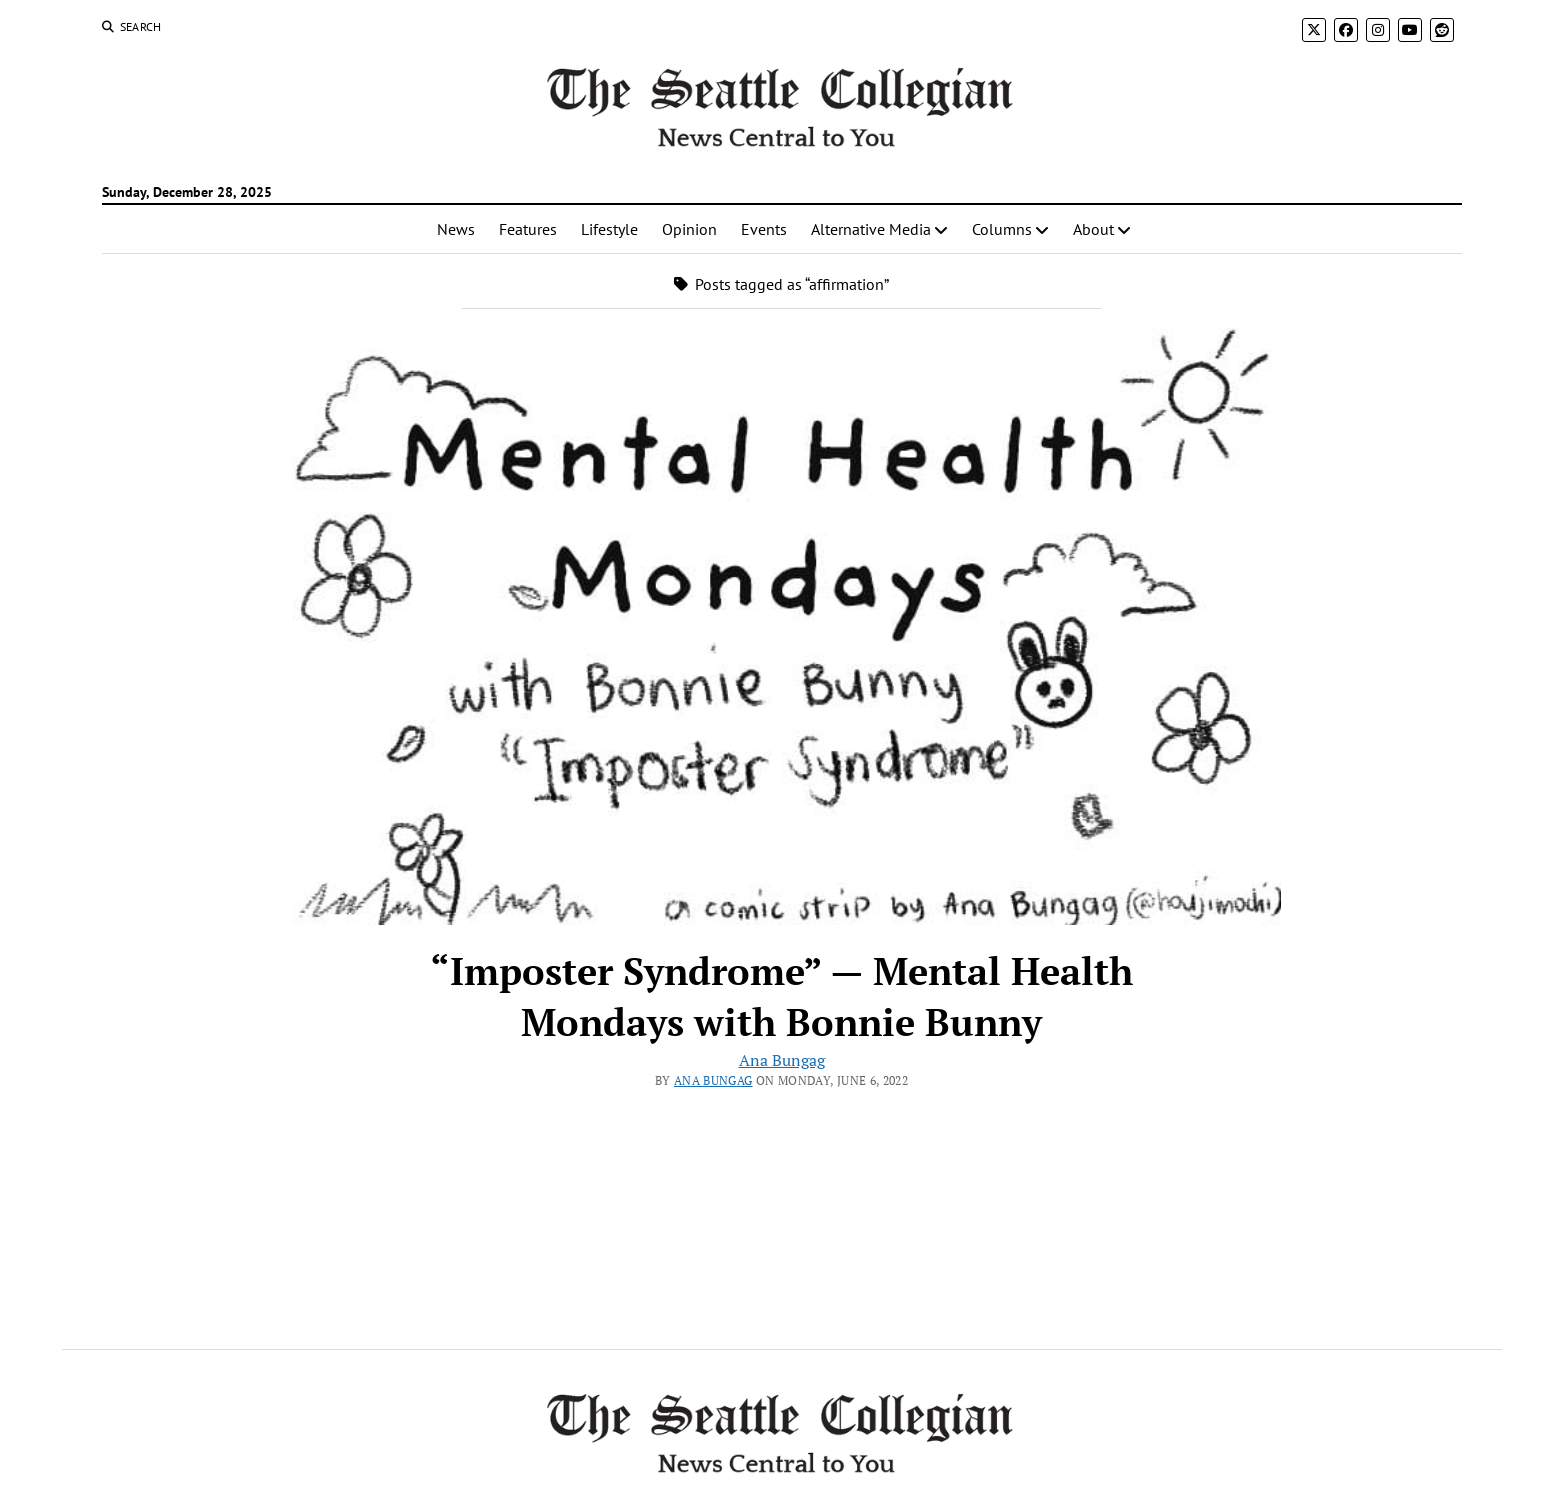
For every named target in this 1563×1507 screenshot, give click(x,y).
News (456, 229)
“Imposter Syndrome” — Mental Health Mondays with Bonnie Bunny (781, 996)
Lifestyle (609, 229)
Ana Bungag (782, 1060)
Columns (1002, 229)
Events (764, 229)
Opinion (689, 229)
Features (528, 229)
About (1093, 229)
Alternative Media (871, 229)
